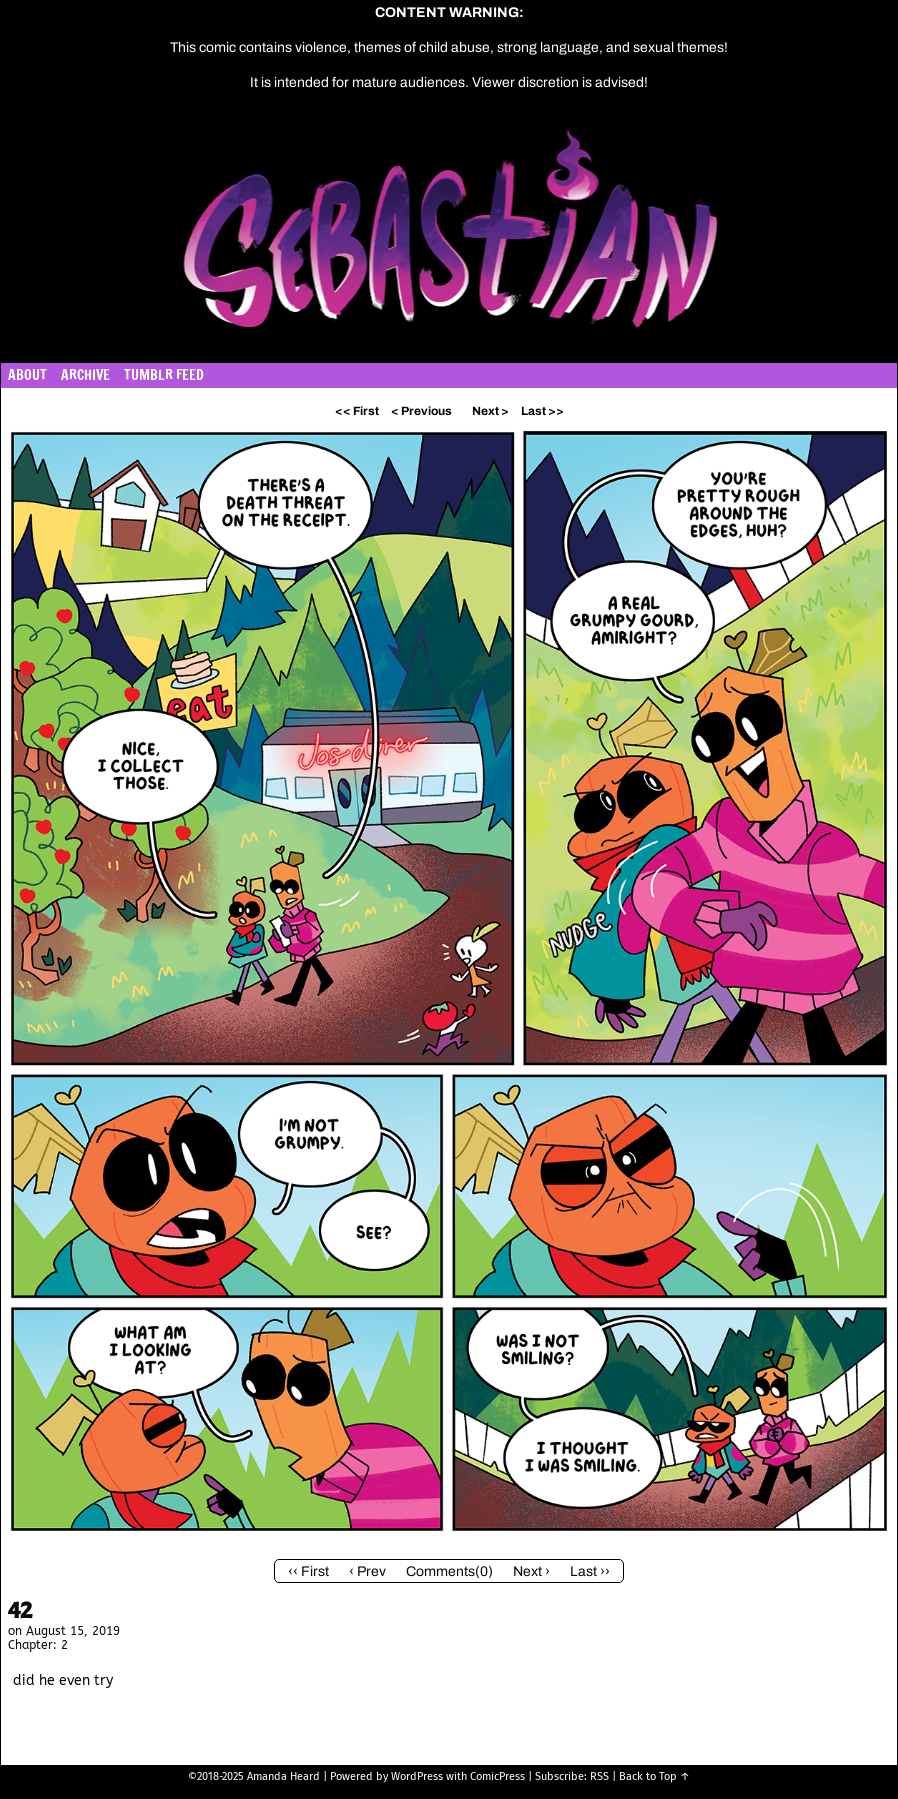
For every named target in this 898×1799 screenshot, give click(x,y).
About (27, 375)
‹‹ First (308, 1571)
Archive (85, 375)
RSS (599, 1776)
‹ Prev (367, 1571)
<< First (357, 411)
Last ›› (590, 1571)
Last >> (542, 411)
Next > (490, 411)
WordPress (417, 1776)
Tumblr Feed (164, 375)
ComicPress (497, 1776)
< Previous (421, 411)
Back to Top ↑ (654, 1776)
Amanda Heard (283, 1776)
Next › (531, 1571)
